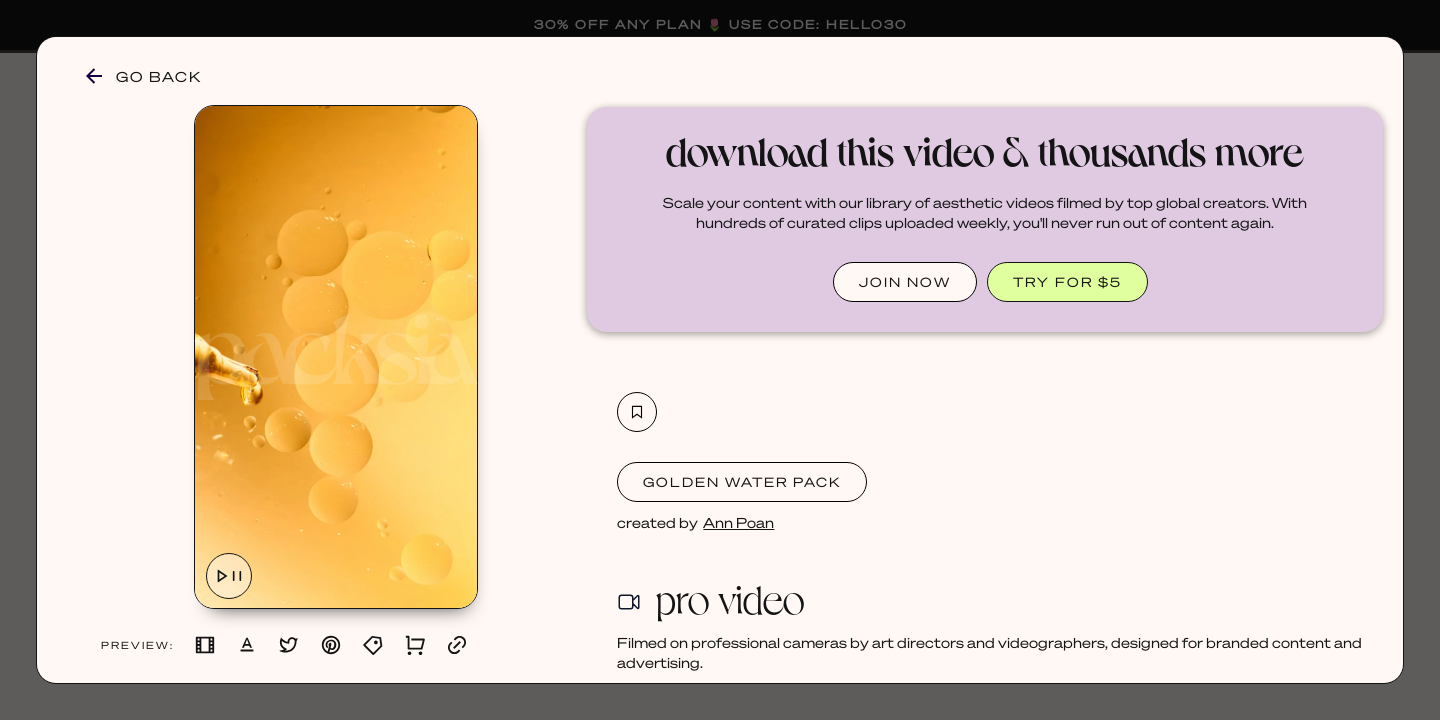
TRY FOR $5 (1067, 281)
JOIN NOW (905, 281)
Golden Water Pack (742, 481)
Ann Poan (738, 522)
